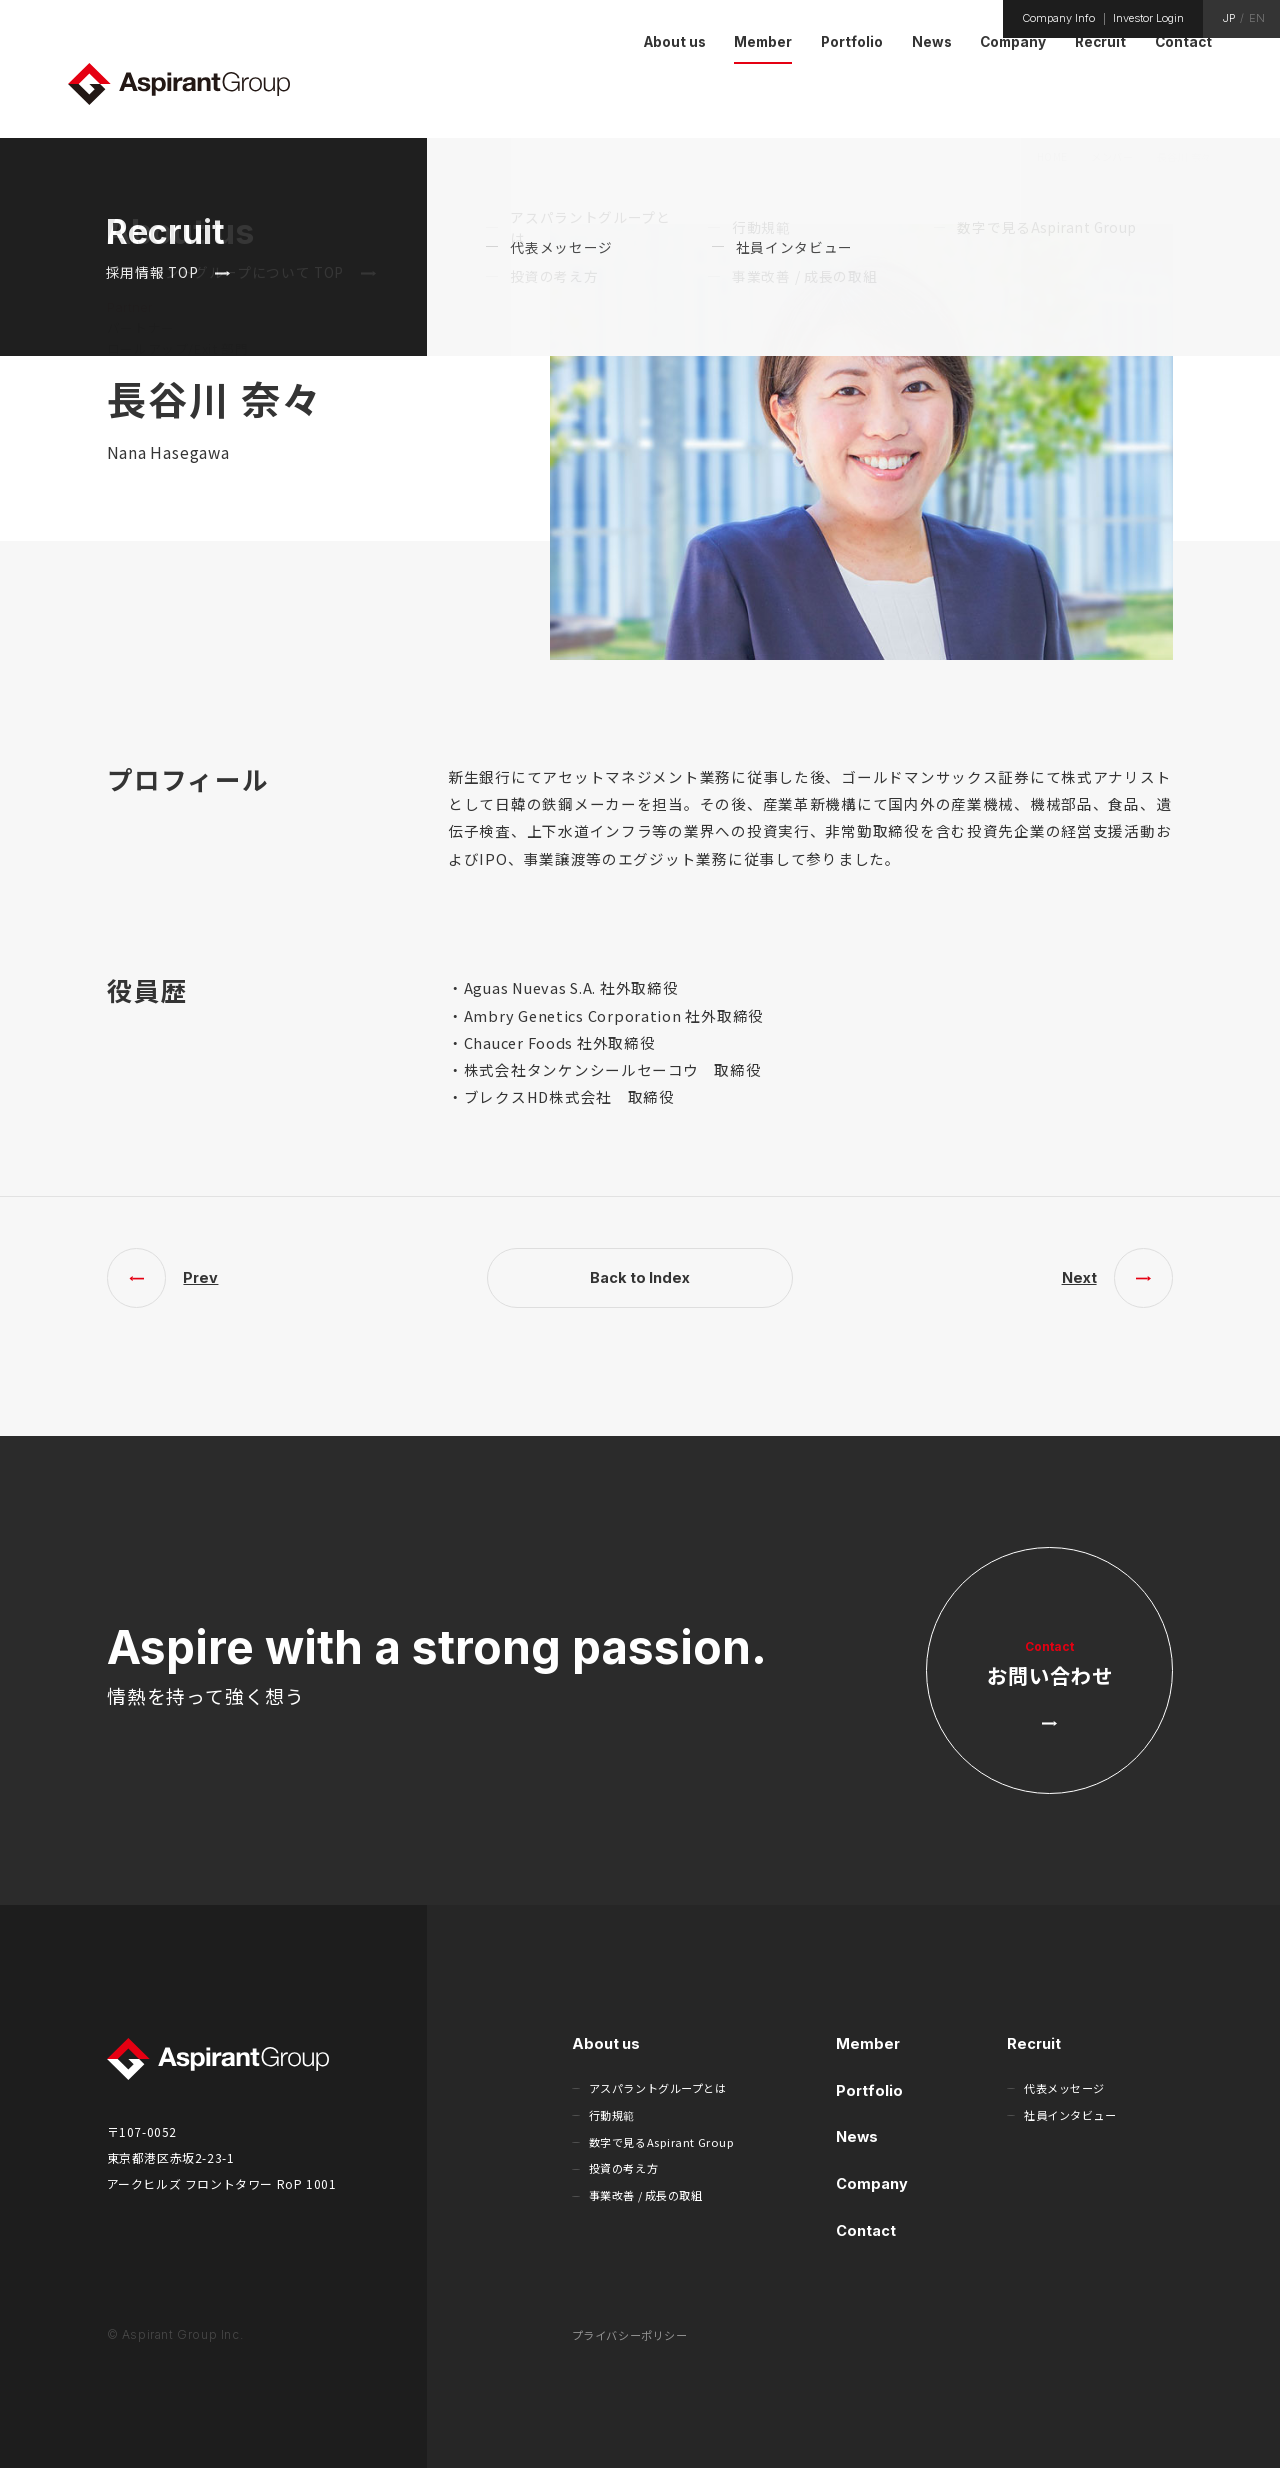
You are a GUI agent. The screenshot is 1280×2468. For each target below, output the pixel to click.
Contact (866, 2230)
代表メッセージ (1064, 2088)
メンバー (1112, 156)
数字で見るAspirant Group (662, 2142)
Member (868, 2043)
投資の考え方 (623, 2168)
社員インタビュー (1070, 2115)
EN (1257, 18)
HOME (1052, 156)
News (857, 2136)
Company (872, 2183)
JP (1229, 18)
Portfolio (869, 2090)
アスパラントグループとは (658, 2088)
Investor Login (1148, 18)
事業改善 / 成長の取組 (646, 2195)
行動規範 (612, 2115)
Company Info (1058, 18)
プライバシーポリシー (630, 2335)
